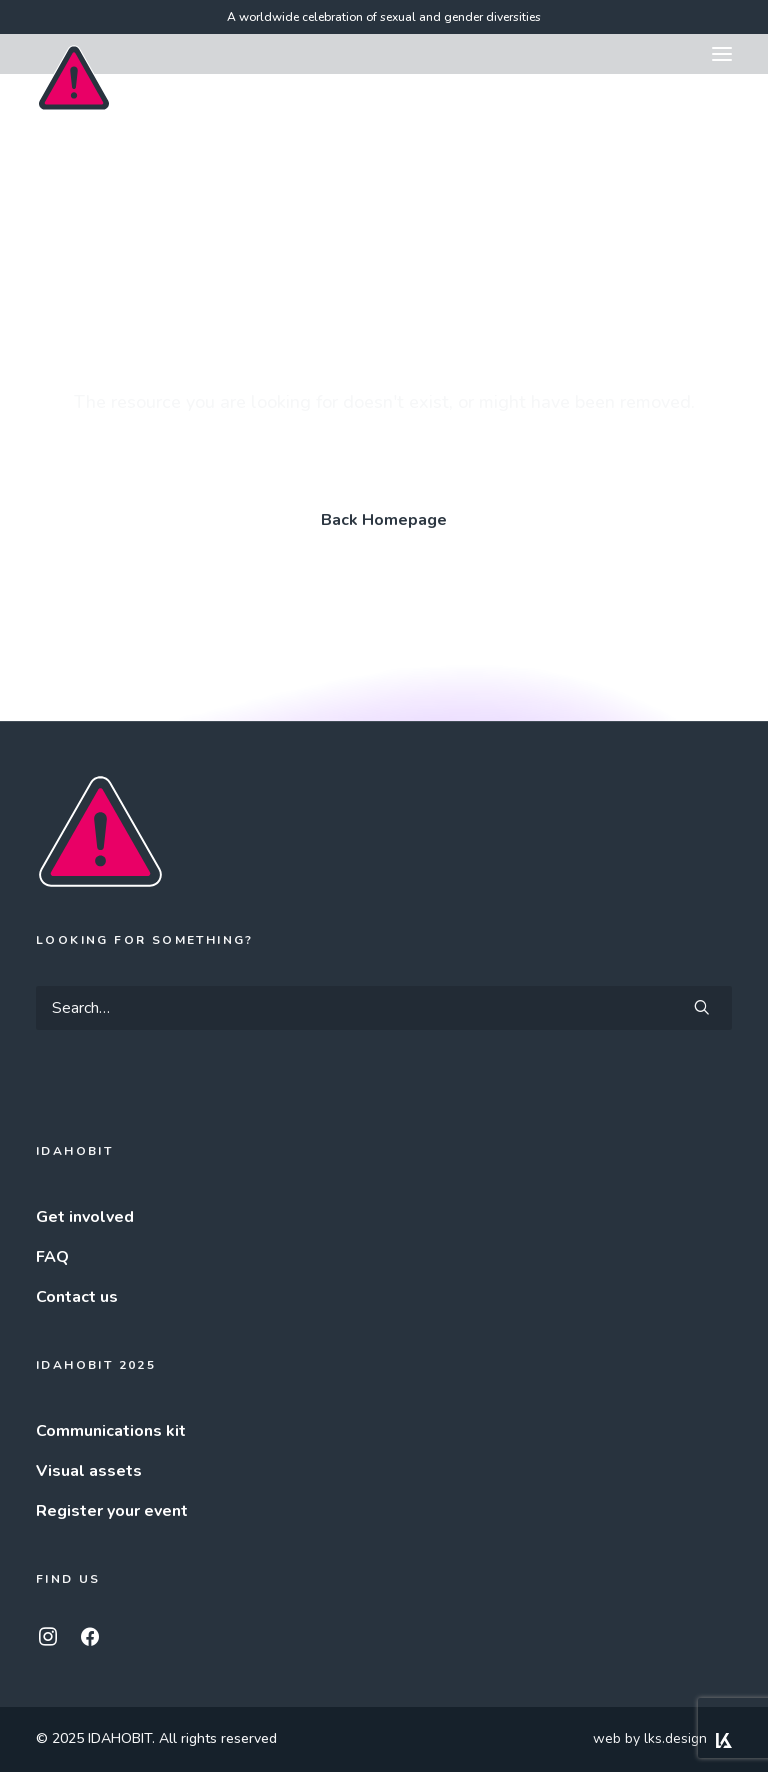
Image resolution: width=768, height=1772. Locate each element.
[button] (722, 54)
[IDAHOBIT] (74, 55)
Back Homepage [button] (384, 520)
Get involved (85, 1217)
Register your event (112, 1511)
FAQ (52, 1257)
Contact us (77, 1297)
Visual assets (89, 1471)
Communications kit (111, 1431)
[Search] (384, 1008)
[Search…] (384, 1008)
